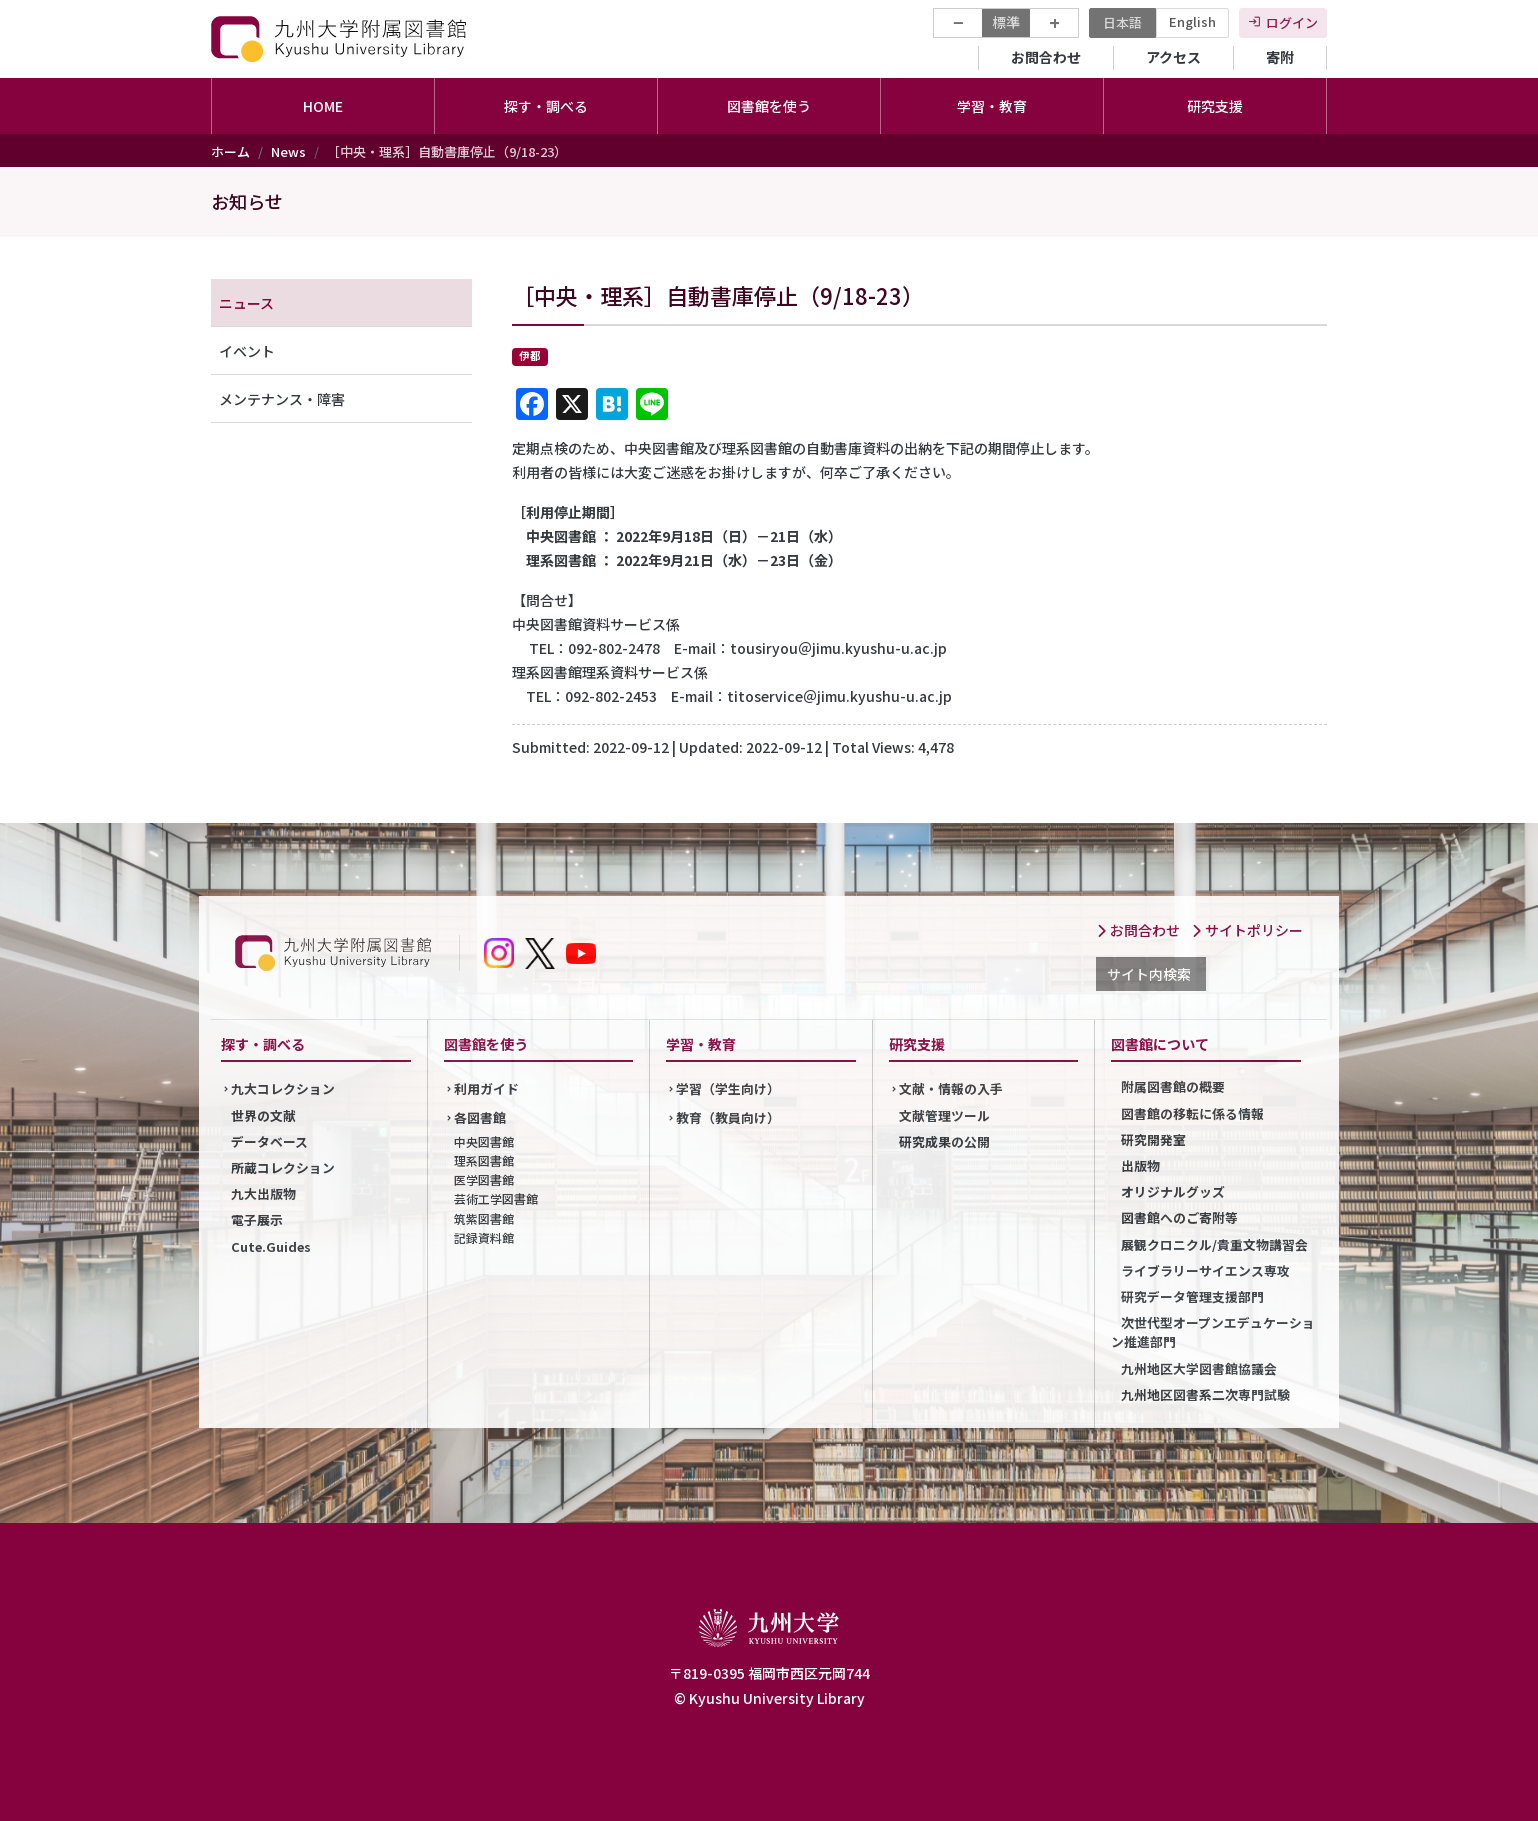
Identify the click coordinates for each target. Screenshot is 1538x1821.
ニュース (246, 303)
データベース (269, 1141)
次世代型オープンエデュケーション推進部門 (1213, 1332)
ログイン (1292, 22)
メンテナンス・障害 (282, 399)
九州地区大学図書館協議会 (1199, 1368)
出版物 (1140, 1165)
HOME (323, 106)
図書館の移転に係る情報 (1192, 1113)
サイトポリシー (1247, 930)
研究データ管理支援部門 (1192, 1296)
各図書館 (480, 1117)
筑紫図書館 (484, 1218)
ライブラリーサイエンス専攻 (1205, 1270)
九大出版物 (263, 1193)
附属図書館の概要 (1173, 1086)
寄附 (1280, 57)
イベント (247, 351)
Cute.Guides (271, 1246)
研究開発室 (1153, 1139)
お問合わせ (1046, 57)
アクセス (1173, 57)
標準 (1006, 22)
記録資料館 (484, 1237)
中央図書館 (484, 1141)
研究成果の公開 (944, 1141)
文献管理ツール (944, 1115)
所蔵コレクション (283, 1167)
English (1192, 21)
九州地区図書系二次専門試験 (1205, 1394)
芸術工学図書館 (496, 1198)
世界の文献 (263, 1115)
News (288, 151)
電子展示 (257, 1219)
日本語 (1122, 22)
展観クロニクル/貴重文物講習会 (1214, 1244)
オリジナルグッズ (1173, 1191)
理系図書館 (484, 1160)
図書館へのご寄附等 (1179, 1217)
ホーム (230, 151)
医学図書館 (484, 1179)
